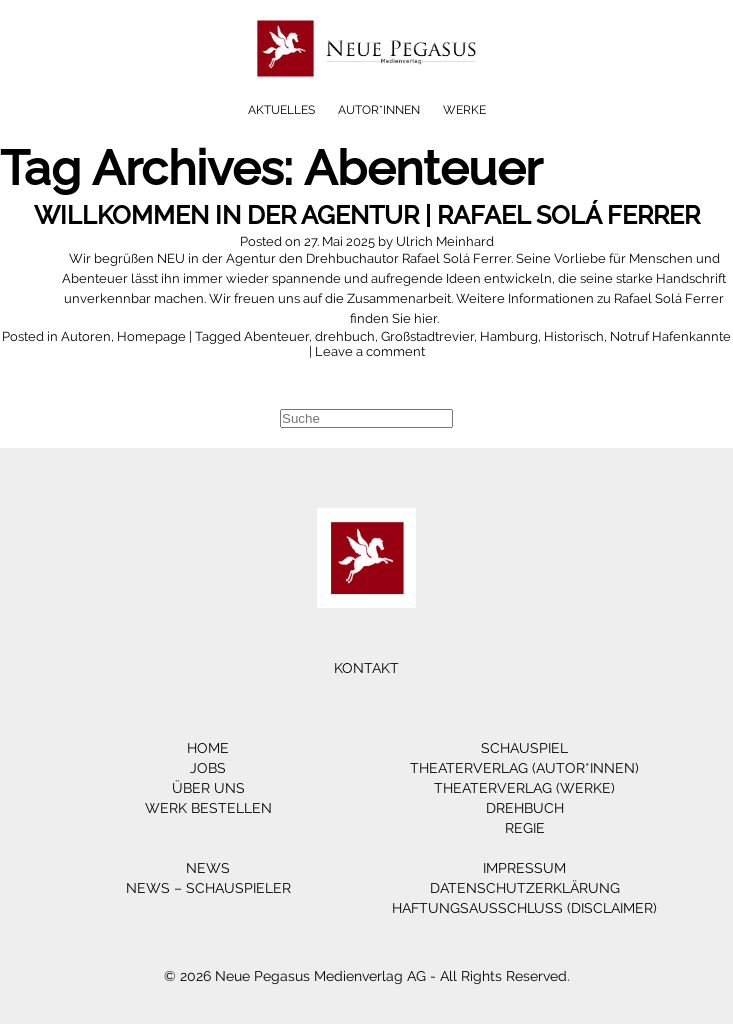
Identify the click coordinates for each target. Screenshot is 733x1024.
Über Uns (208, 788)
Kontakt (366, 668)
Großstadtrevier (427, 336)
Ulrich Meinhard (445, 241)
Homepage (151, 336)
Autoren (86, 336)
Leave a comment (370, 351)
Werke (464, 110)
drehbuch (345, 336)
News (208, 868)
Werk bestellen (208, 808)
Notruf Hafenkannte (670, 336)
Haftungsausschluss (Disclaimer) (524, 908)
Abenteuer (276, 336)
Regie (525, 828)
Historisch (574, 336)
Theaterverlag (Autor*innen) (524, 768)
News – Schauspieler (208, 888)
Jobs (208, 768)
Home (208, 748)
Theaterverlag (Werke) (524, 788)
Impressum (524, 868)
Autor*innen (379, 110)
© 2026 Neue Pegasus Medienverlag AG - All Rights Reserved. (367, 976)
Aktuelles (281, 110)
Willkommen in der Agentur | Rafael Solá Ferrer (367, 215)
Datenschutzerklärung (525, 888)
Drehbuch (525, 808)
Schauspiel (524, 748)
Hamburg (509, 336)
